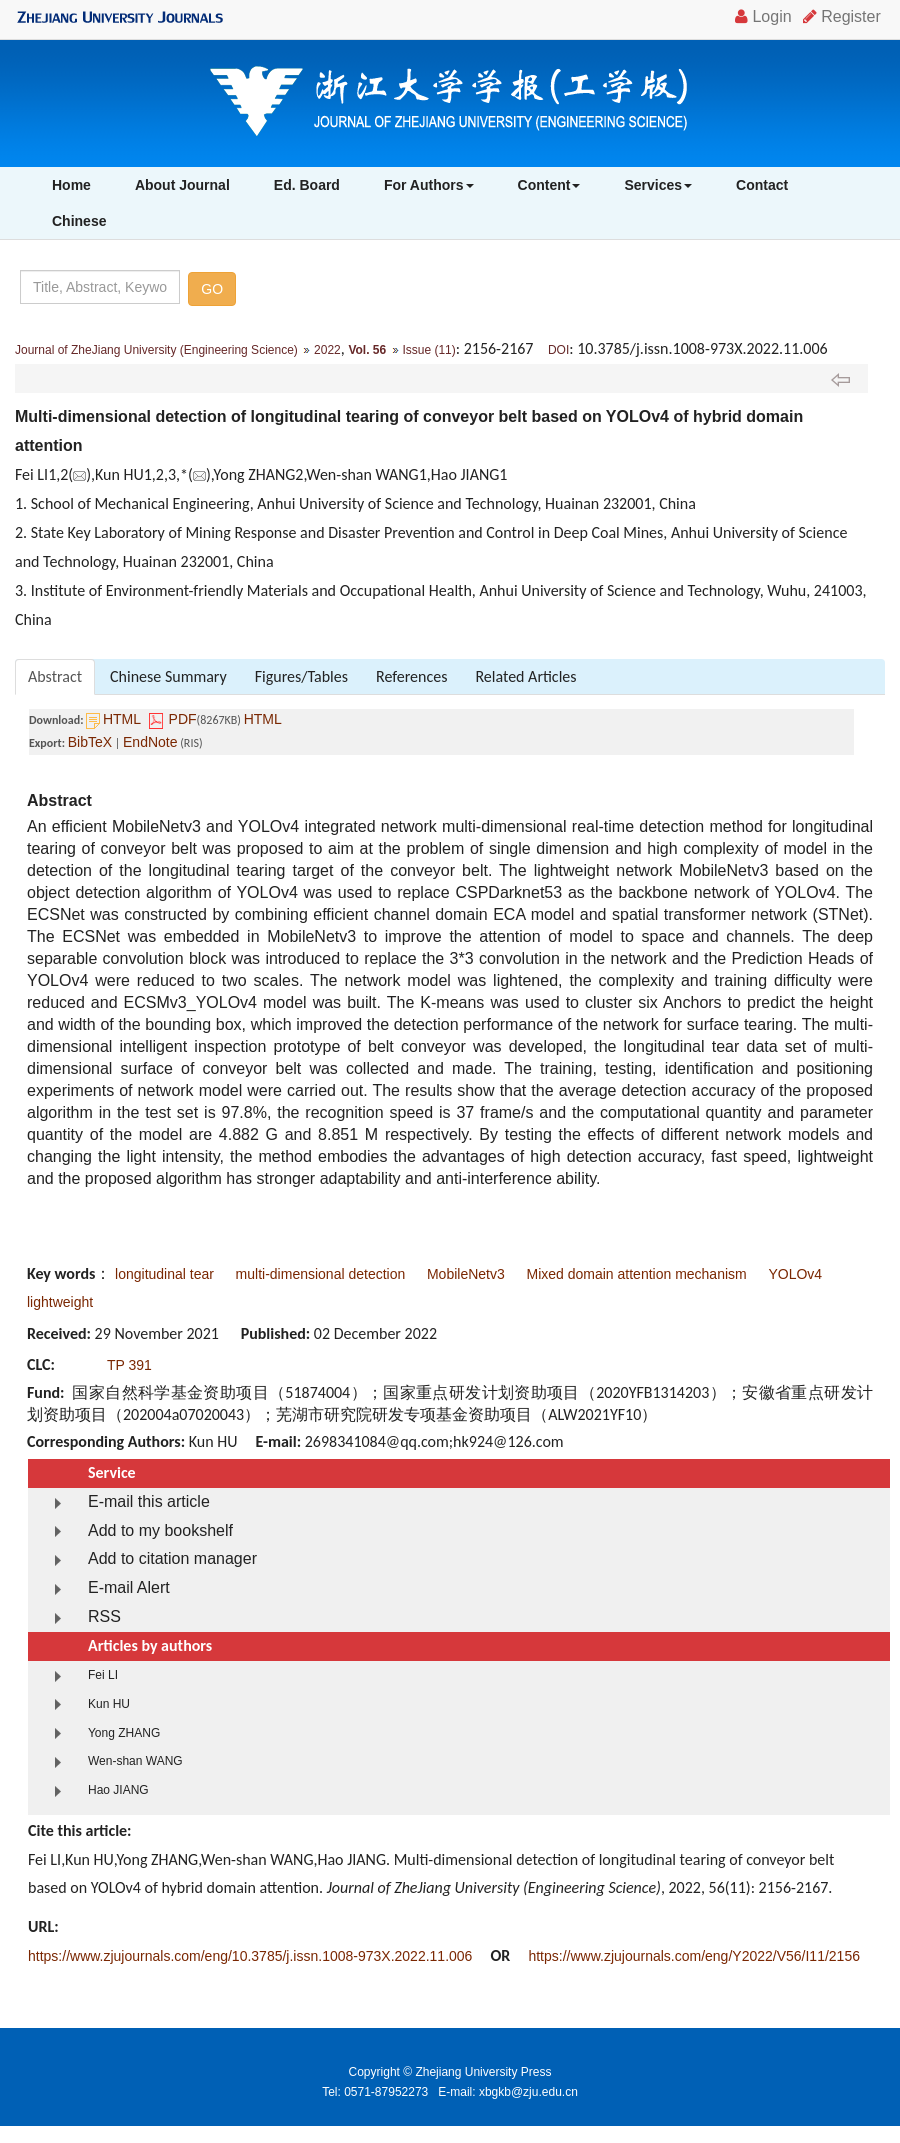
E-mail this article (149, 1501)
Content (549, 185)
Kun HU (109, 1704)
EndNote (150, 742)
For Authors (429, 185)
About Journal (182, 185)
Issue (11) (428, 350)
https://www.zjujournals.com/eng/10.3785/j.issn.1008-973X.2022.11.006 (250, 1956)
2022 (327, 350)
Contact (762, 185)
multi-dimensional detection (321, 1274)
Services (658, 185)
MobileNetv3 (466, 1274)
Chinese (79, 221)
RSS (104, 1616)
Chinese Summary (168, 676)
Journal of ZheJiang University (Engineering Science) (156, 350)
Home (71, 185)
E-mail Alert (129, 1587)
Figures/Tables (301, 676)
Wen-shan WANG (135, 1761)
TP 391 (129, 1365)
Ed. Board (307, 185)
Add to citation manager (172, 1558)
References (411, 676)
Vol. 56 (367, 350)
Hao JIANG (118, 1790)
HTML (122, 719)
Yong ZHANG (124, 1733)
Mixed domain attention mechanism (636, 1274)
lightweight (60, 1302)
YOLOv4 (795, 1274)
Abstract (55, 676)
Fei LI (103, 1675)
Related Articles (525, 676)
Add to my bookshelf (160, 1530)
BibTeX (90, 742)
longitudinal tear (164, 1274)
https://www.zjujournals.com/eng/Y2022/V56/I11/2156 (694, 1956)
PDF (183, 719)
